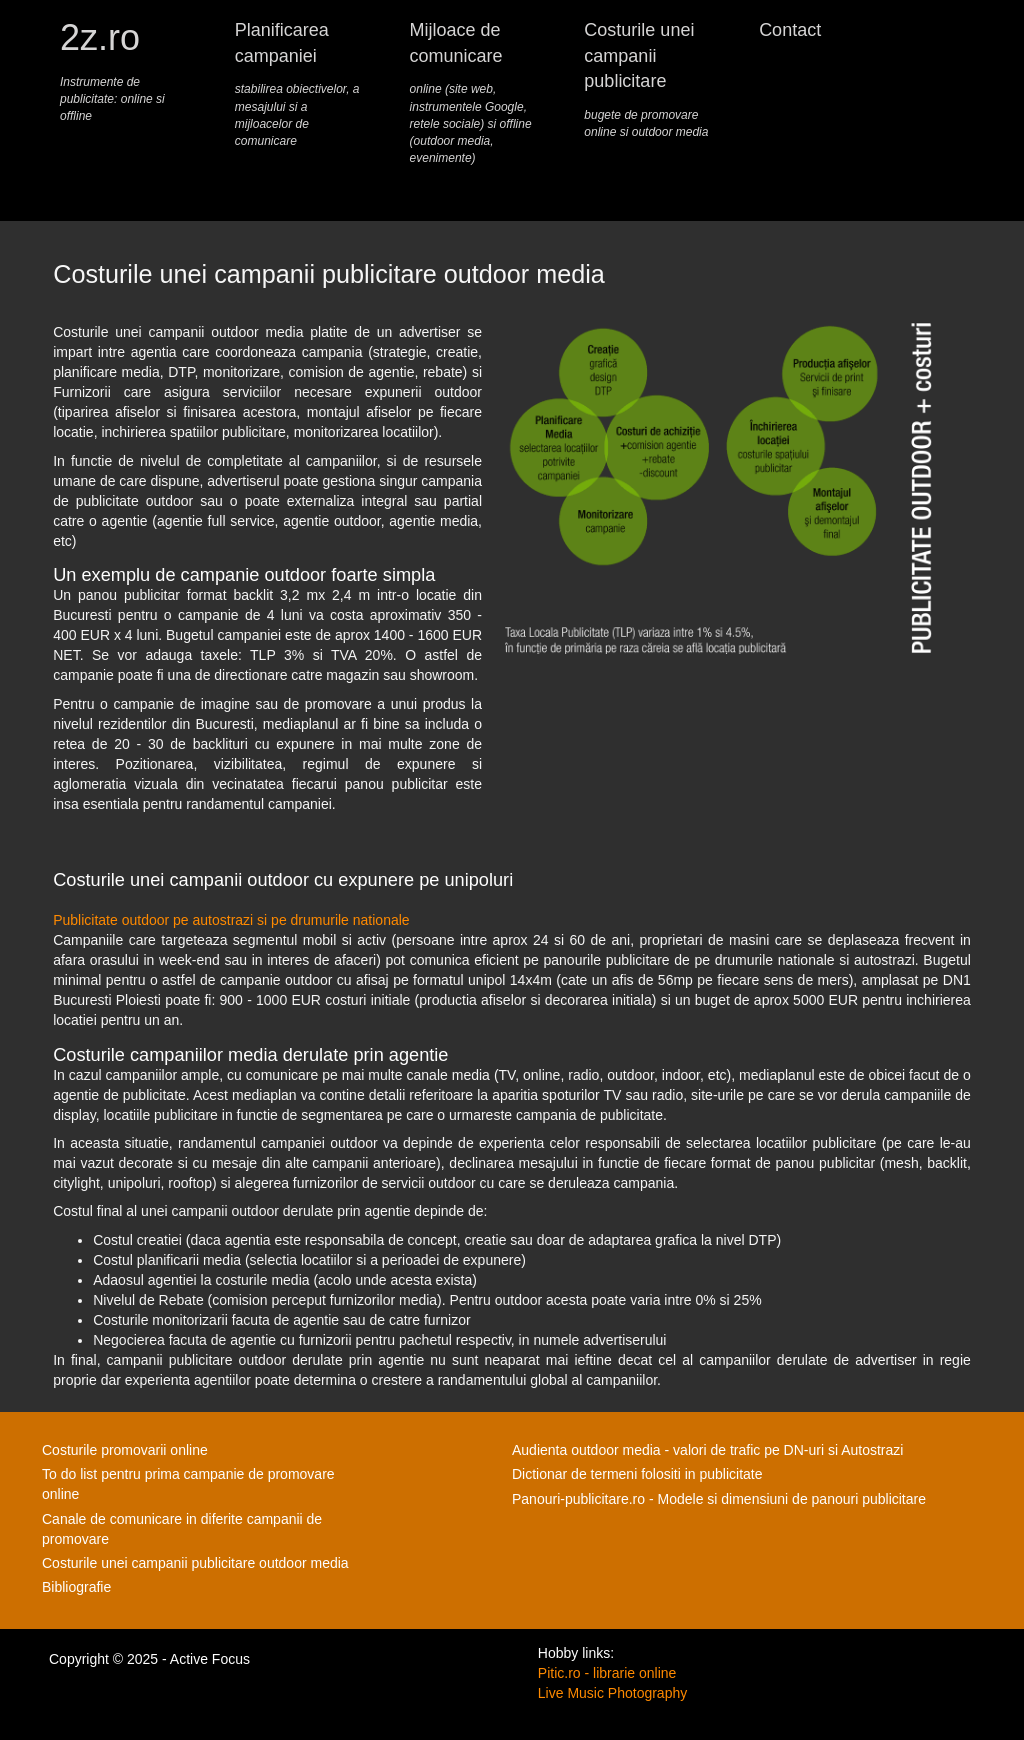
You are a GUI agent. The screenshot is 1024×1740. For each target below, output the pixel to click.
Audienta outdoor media (586, 1450)
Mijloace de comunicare (473, 93)
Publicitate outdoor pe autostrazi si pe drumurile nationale (231, 920)
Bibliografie (76, 1587)
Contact (790, 30)
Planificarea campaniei (298, 85)
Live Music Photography (612, 1693)
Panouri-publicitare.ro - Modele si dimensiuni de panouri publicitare (719, 1499)
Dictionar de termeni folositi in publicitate (637, 1474)
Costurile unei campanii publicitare (647, 80)
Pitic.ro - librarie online (607, 1673)
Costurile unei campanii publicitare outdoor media (195, 1563)
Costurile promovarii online (125, 1450)
